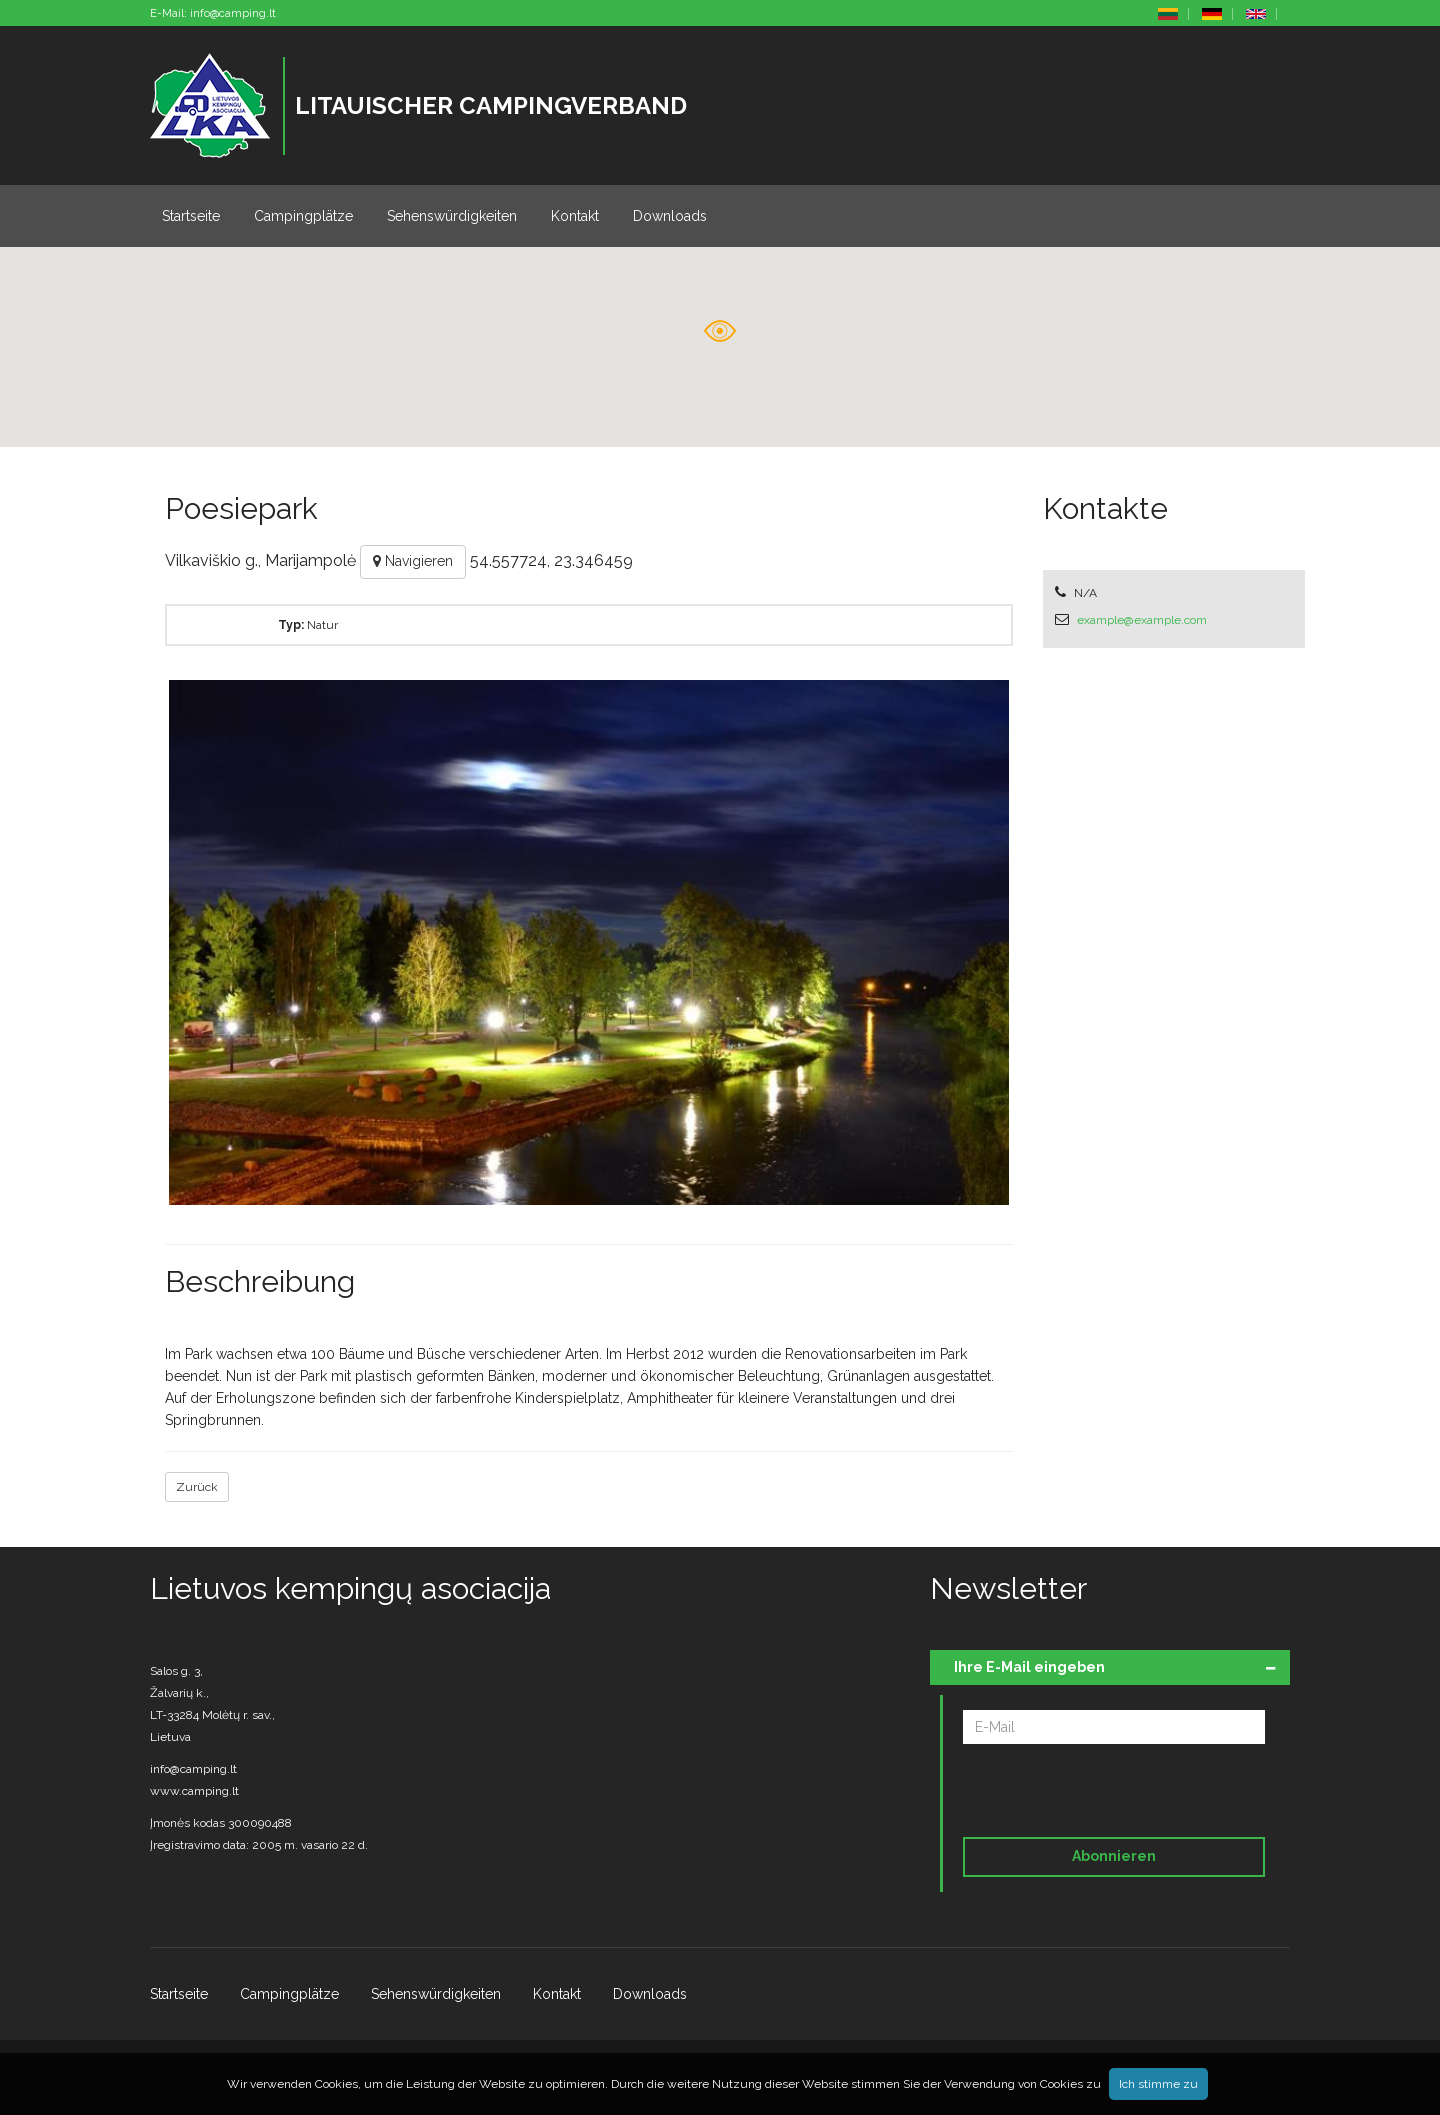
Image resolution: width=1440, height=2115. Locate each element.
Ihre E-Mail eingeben (1029, 1667)
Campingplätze (303, 216)
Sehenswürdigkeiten (452, 216)
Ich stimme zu (1158, 2084)
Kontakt (575, 216)
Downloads (670, 216)
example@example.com (1142, 620)
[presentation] (1100, 1794)
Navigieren (413, 561)
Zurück (197, 1487)
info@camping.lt (233, 13)
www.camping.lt (194, 1791)
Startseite (191, 216)
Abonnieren (1114, 1856)
